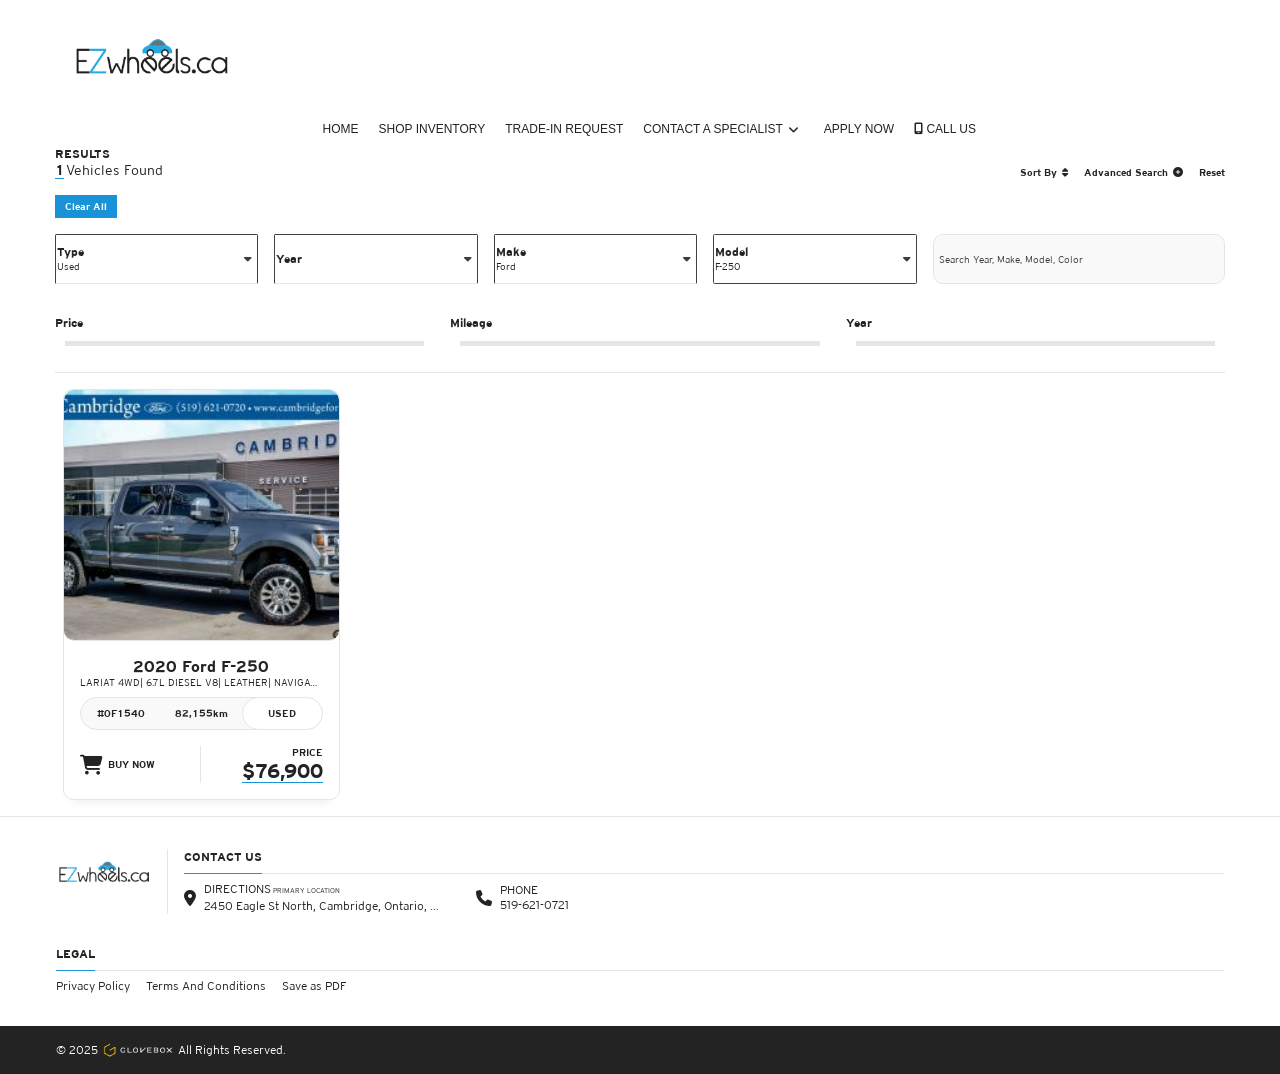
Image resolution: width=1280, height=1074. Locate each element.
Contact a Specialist (721, 129)
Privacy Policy (93, 986)
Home (341, 129)
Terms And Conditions (206, 986)
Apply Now (859, 129)
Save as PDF (314, 986)
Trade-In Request (564, 129)
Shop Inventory (432, 129)
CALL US (945, 129)
